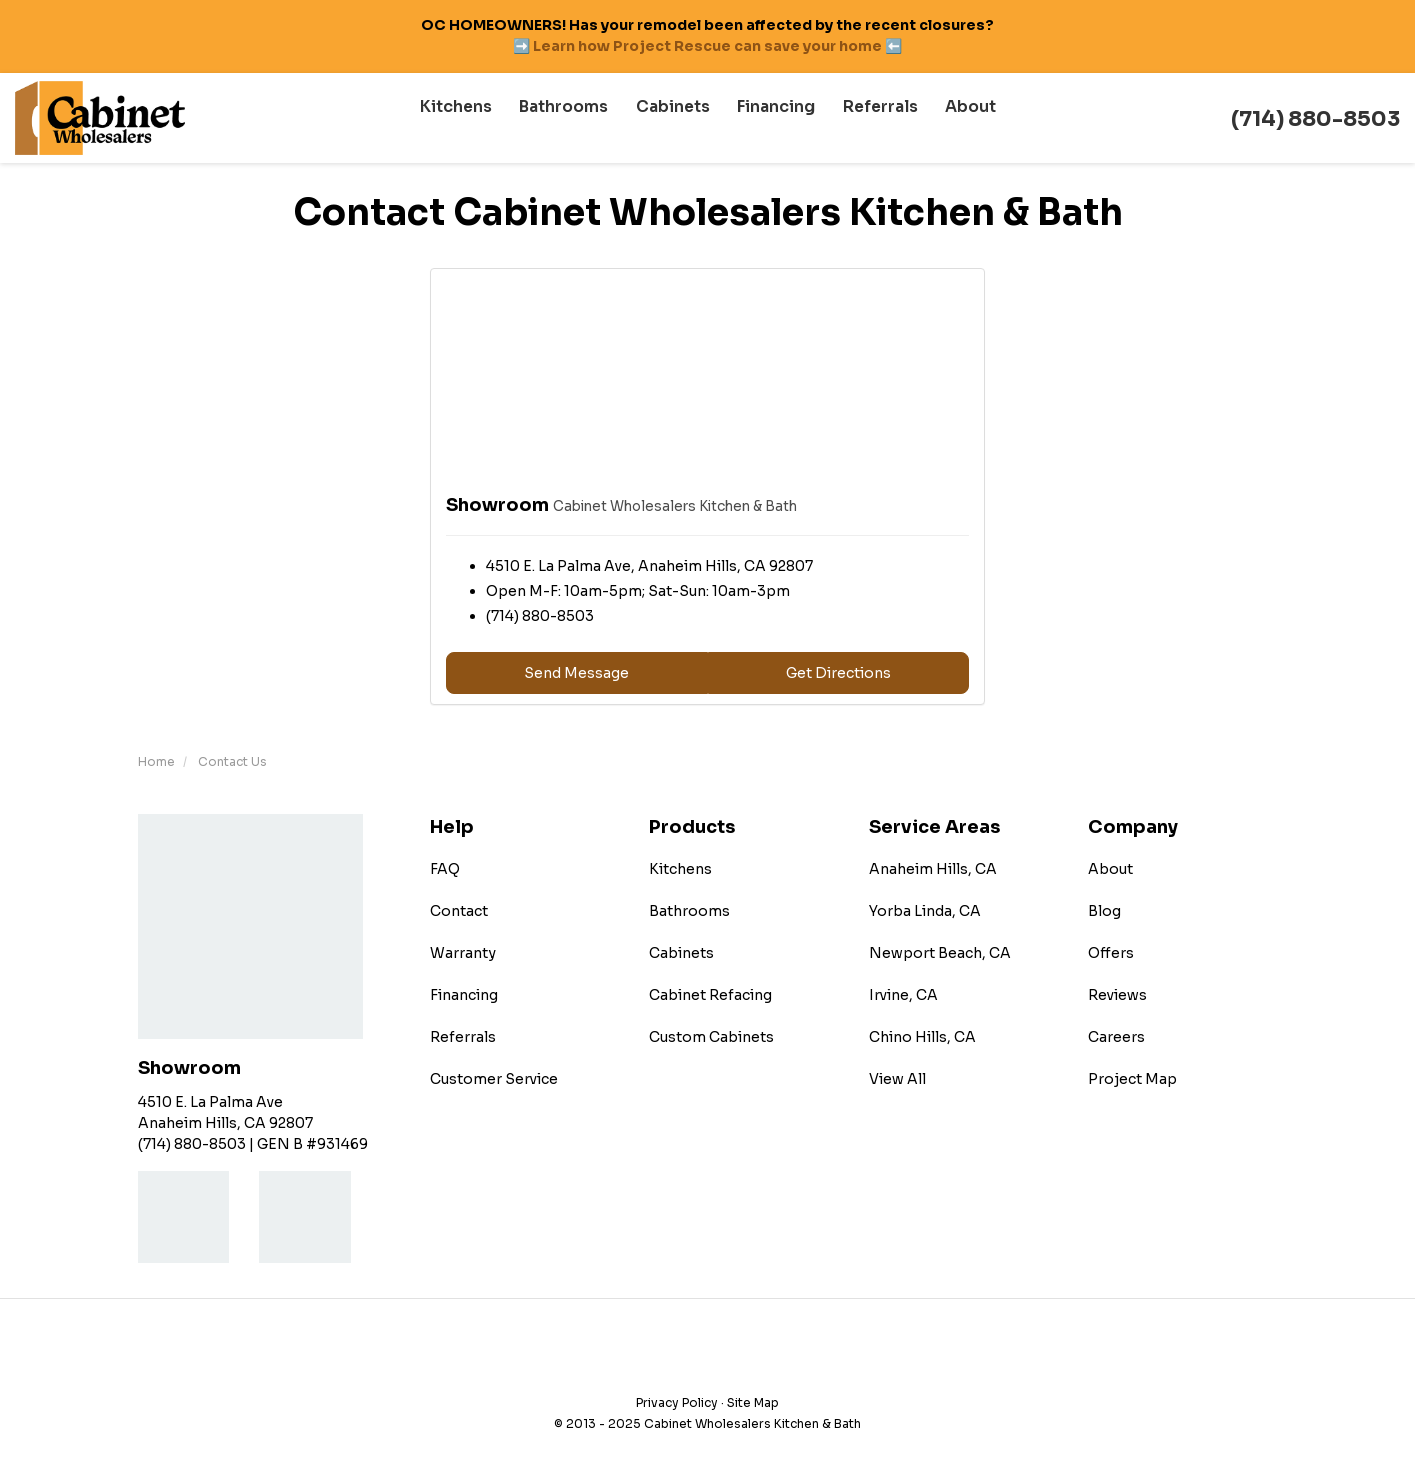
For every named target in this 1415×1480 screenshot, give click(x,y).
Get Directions (838, 673)
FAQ (445, 869)
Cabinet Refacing (710, 995)
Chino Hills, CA (922, 1037)
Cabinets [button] (677, 118)
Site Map (753, 1402)
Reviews (1117, 995)
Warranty (463, 953)
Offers (1111, 953)
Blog (1104, 911)
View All (897, 1079)
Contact (459, 911)
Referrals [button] (874, 118)
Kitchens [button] (470, 118)
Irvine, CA (903, 995)
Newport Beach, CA (940, 953)
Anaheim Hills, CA (933, 869)
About (1110, 869)
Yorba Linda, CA (925, 911)
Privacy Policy (677, 1402)
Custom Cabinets (711, 1037)
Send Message (576, 673)
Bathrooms (689, 911)
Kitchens (680, 869)
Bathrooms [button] (573, 118)
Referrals (463, 1037)
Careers (1116, 1037)
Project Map (1132, 1079)
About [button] (961, 118)
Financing (464, 995)
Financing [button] (775, 118)
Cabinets (681, 953)
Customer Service (494, 1079)
